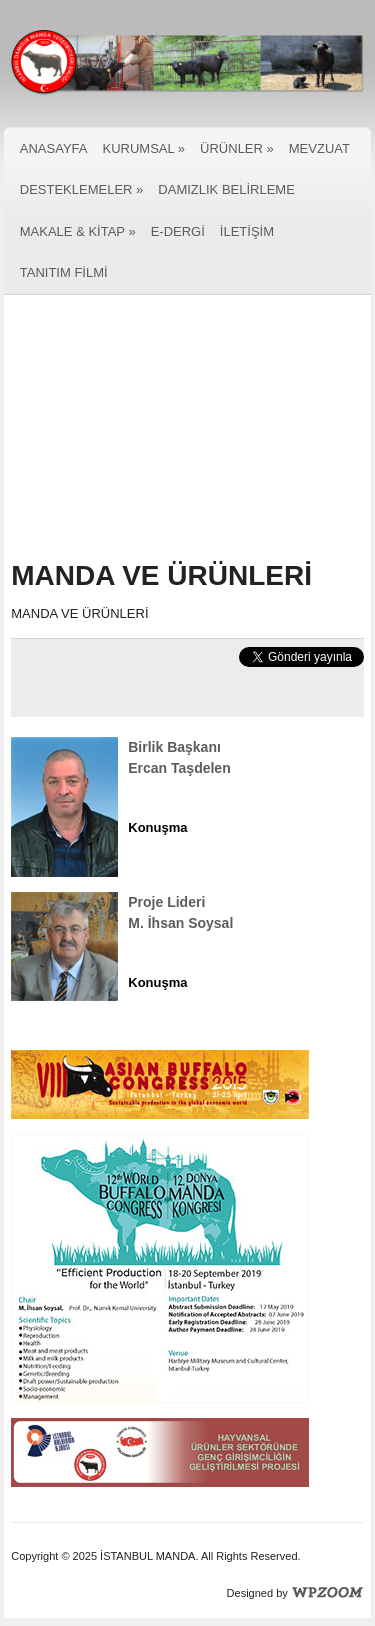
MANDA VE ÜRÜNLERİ (161, 575)
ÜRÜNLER (237, 148)
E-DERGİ (178, 231)
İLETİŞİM (247, 231)
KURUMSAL (143, 148)
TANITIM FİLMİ (64, 272)
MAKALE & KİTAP (78, 231)
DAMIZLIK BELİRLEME (226, 189)
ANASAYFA (54, 148)
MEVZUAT (319, 148)
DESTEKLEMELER (82, 189)
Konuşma (157, 827)
